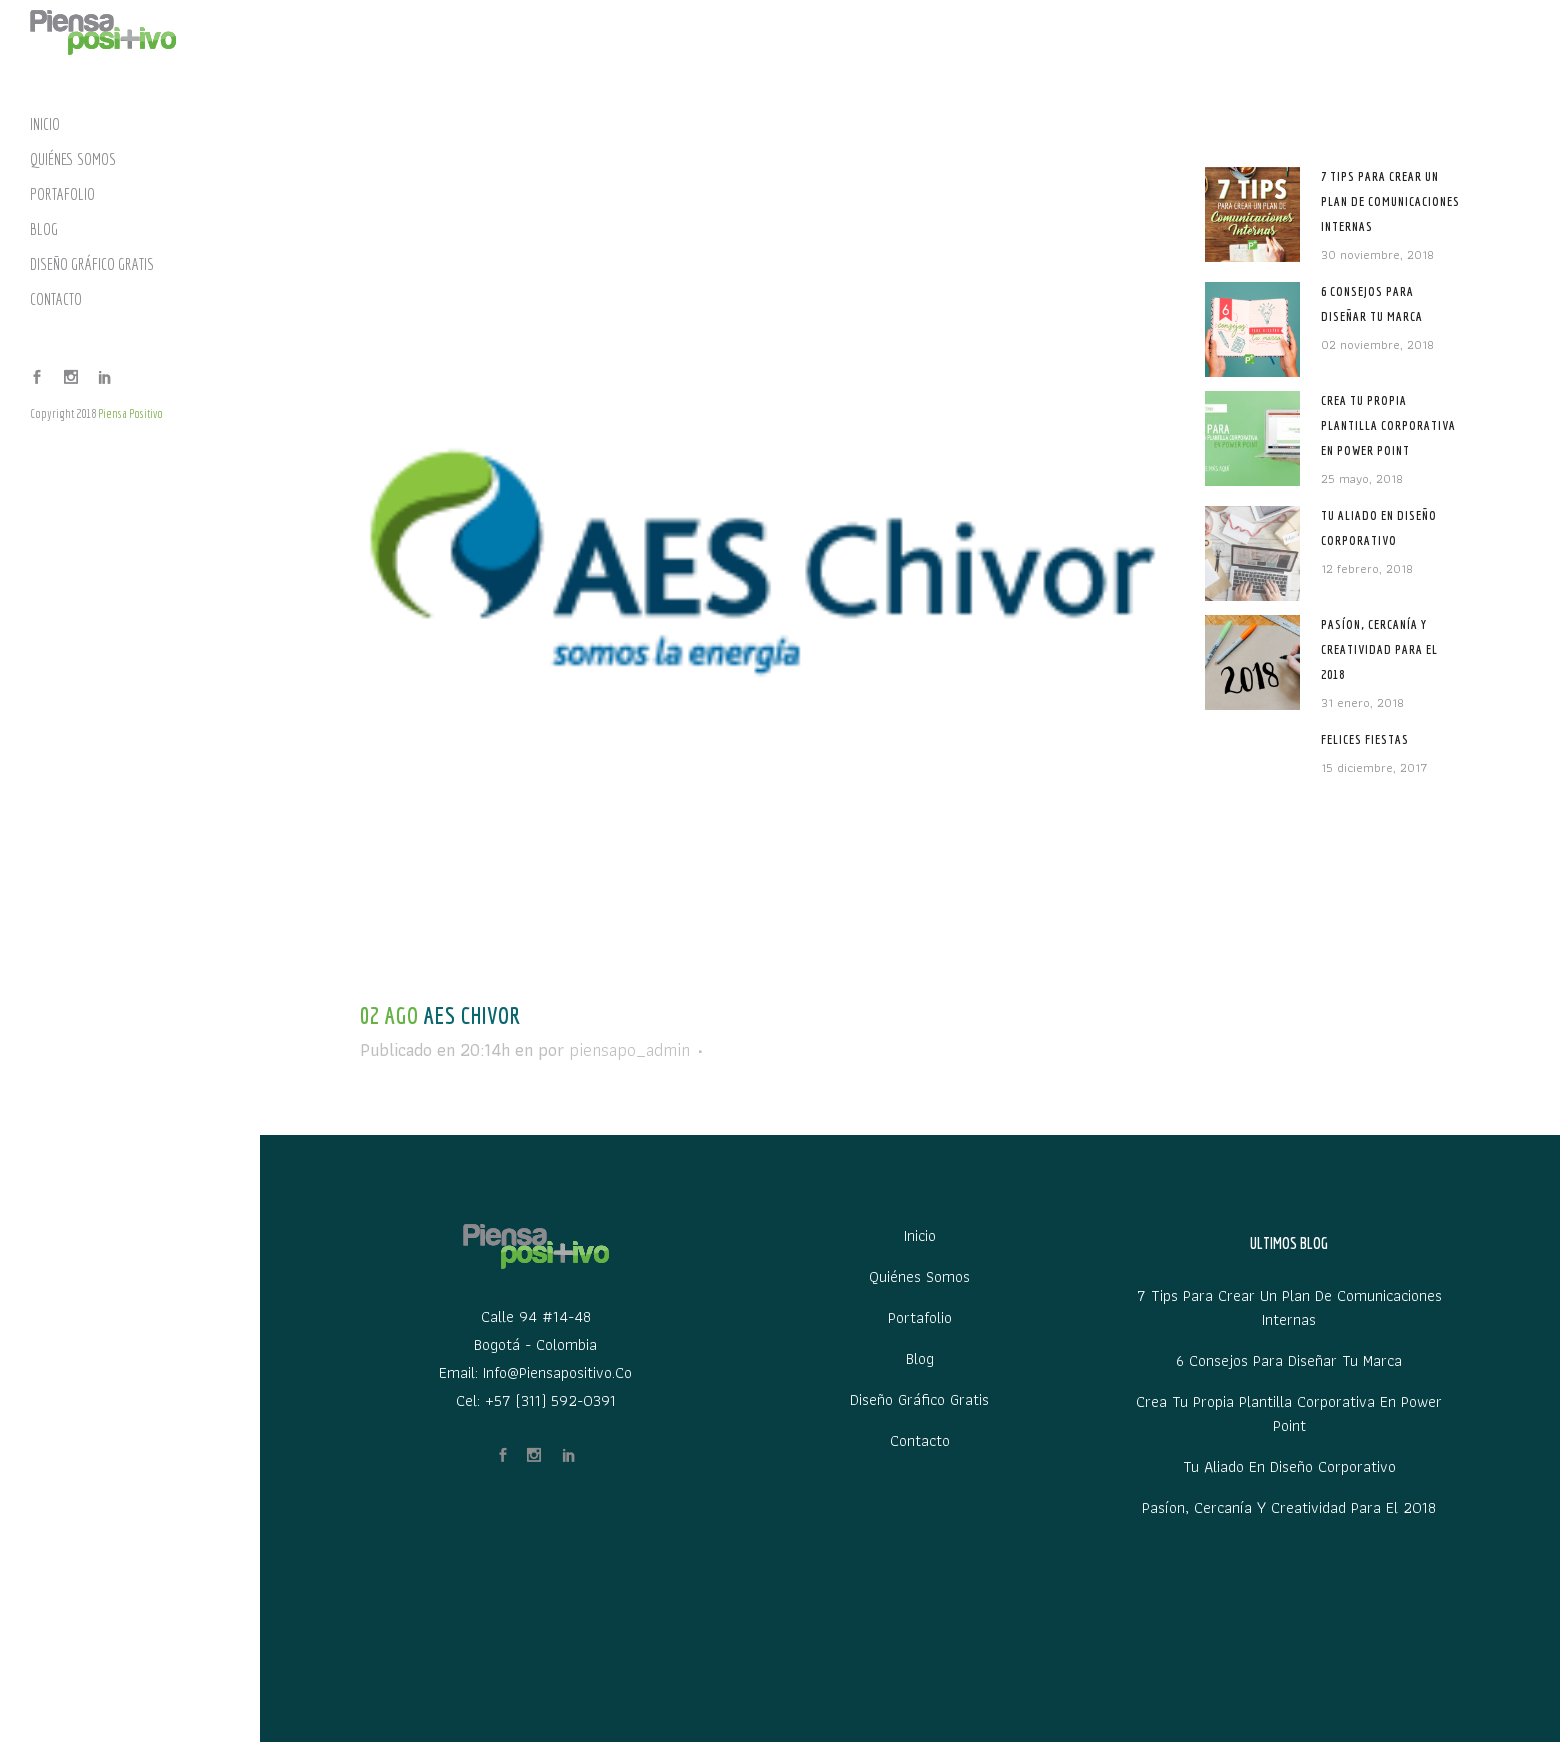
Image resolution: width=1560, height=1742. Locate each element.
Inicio (920, 1236)
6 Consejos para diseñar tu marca (1289, 1361)
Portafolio (920, 1318)
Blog (920, 1359)
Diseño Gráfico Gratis (919, 1400)
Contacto (920, 1441)
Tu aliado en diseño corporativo (1289, 1467)
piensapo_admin (629, 1049)
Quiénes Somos (919, 1277)
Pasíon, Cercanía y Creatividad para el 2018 (1379, 649)
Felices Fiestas (1365, 739)
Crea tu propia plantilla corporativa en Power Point (1388, 425)
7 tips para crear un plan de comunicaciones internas (1390, 201)
